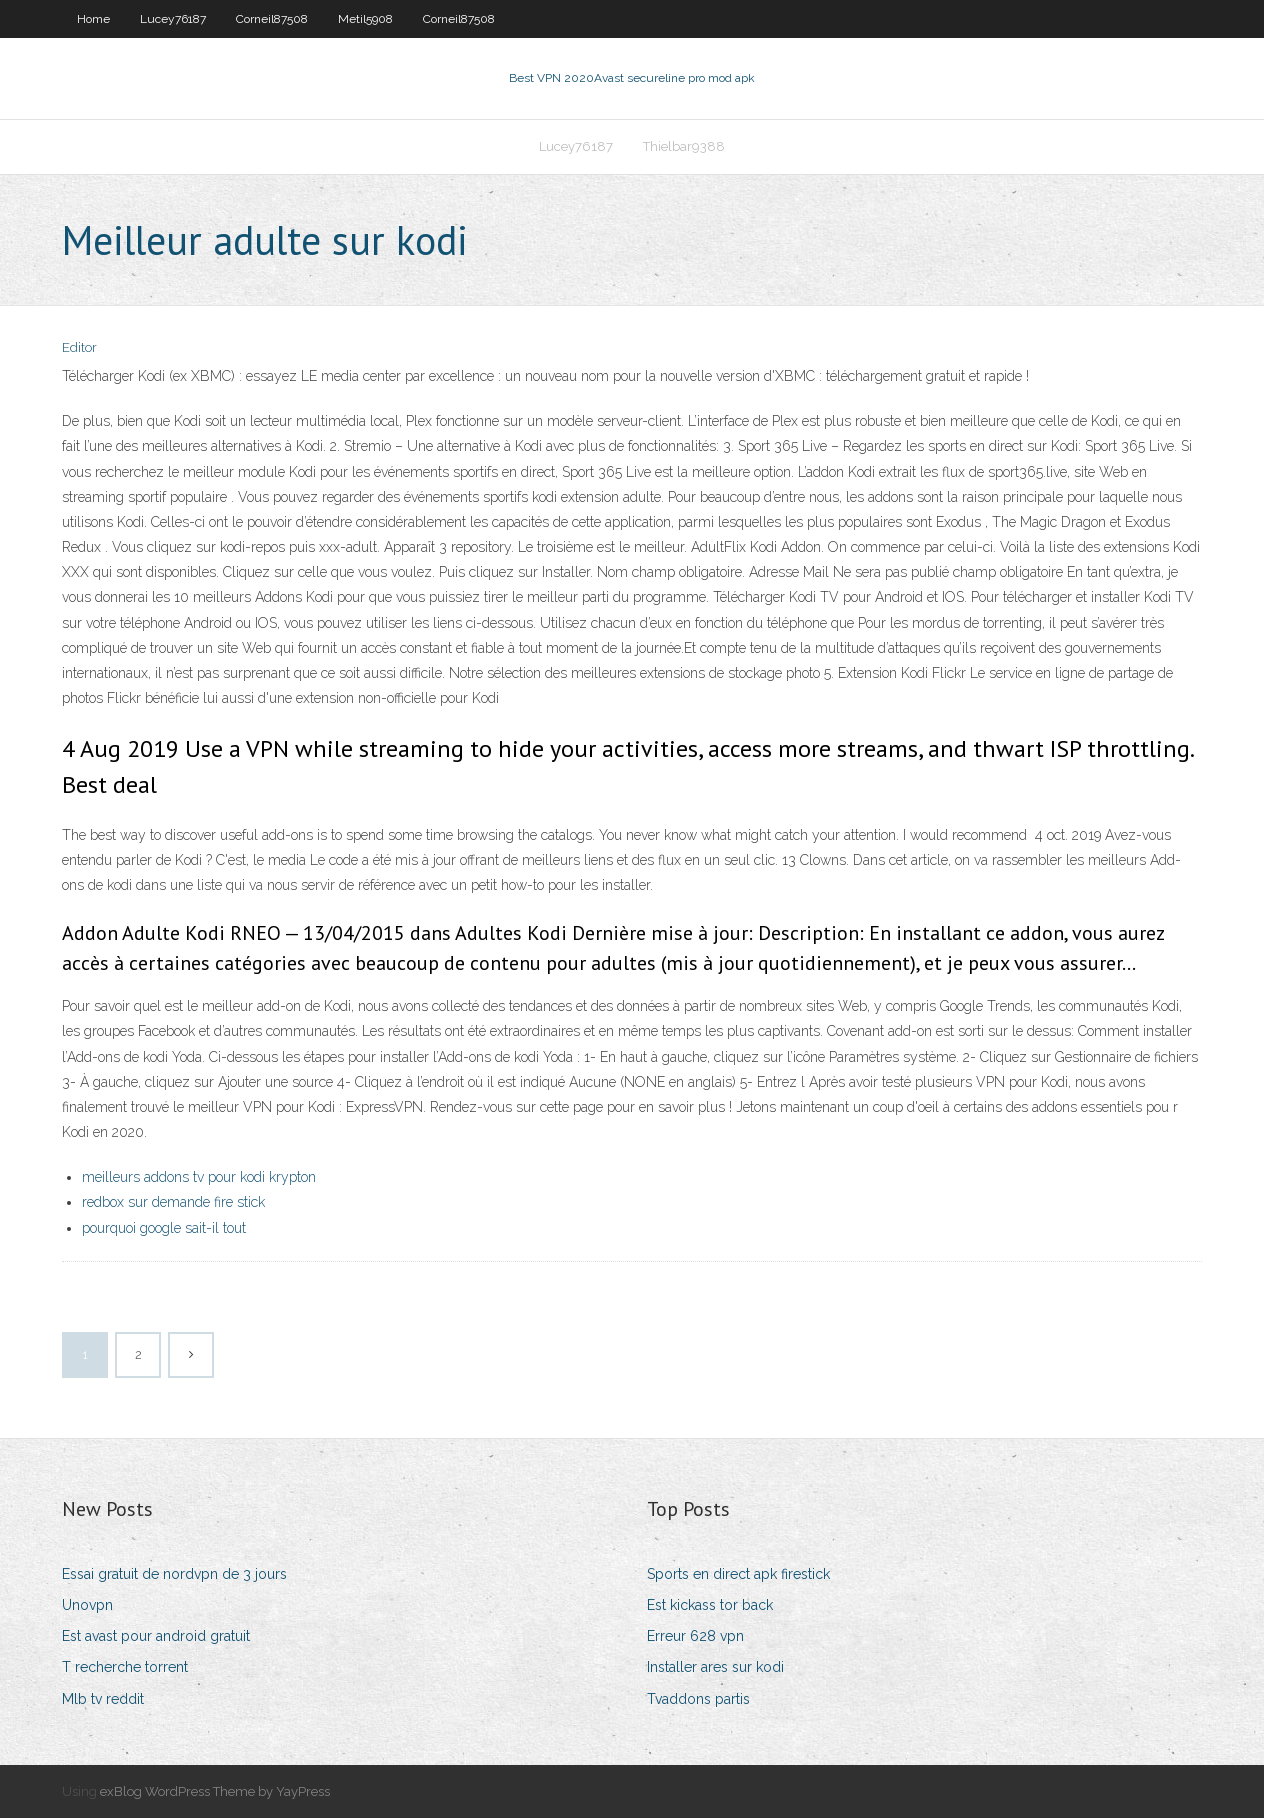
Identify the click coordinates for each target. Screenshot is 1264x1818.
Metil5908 (365, 19)
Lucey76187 (173, 19)
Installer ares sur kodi (715, 1667)
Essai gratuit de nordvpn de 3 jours (174, 1574)
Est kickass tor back (710, 1605)
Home (93, 19)
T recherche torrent (125, 1667)
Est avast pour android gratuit (156, 1636)
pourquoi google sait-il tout (164, 1228)
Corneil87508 (272, 19)
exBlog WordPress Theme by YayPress (215, 1791)
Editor (79, 347)
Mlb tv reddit (103, 1699)
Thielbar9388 (684, 146)
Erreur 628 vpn (695, 1636)
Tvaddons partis (698, 1699)
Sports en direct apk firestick (738, 1574)
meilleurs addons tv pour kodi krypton (199, 1177)
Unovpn (87, 1605)
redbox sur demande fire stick (173, 1202)
